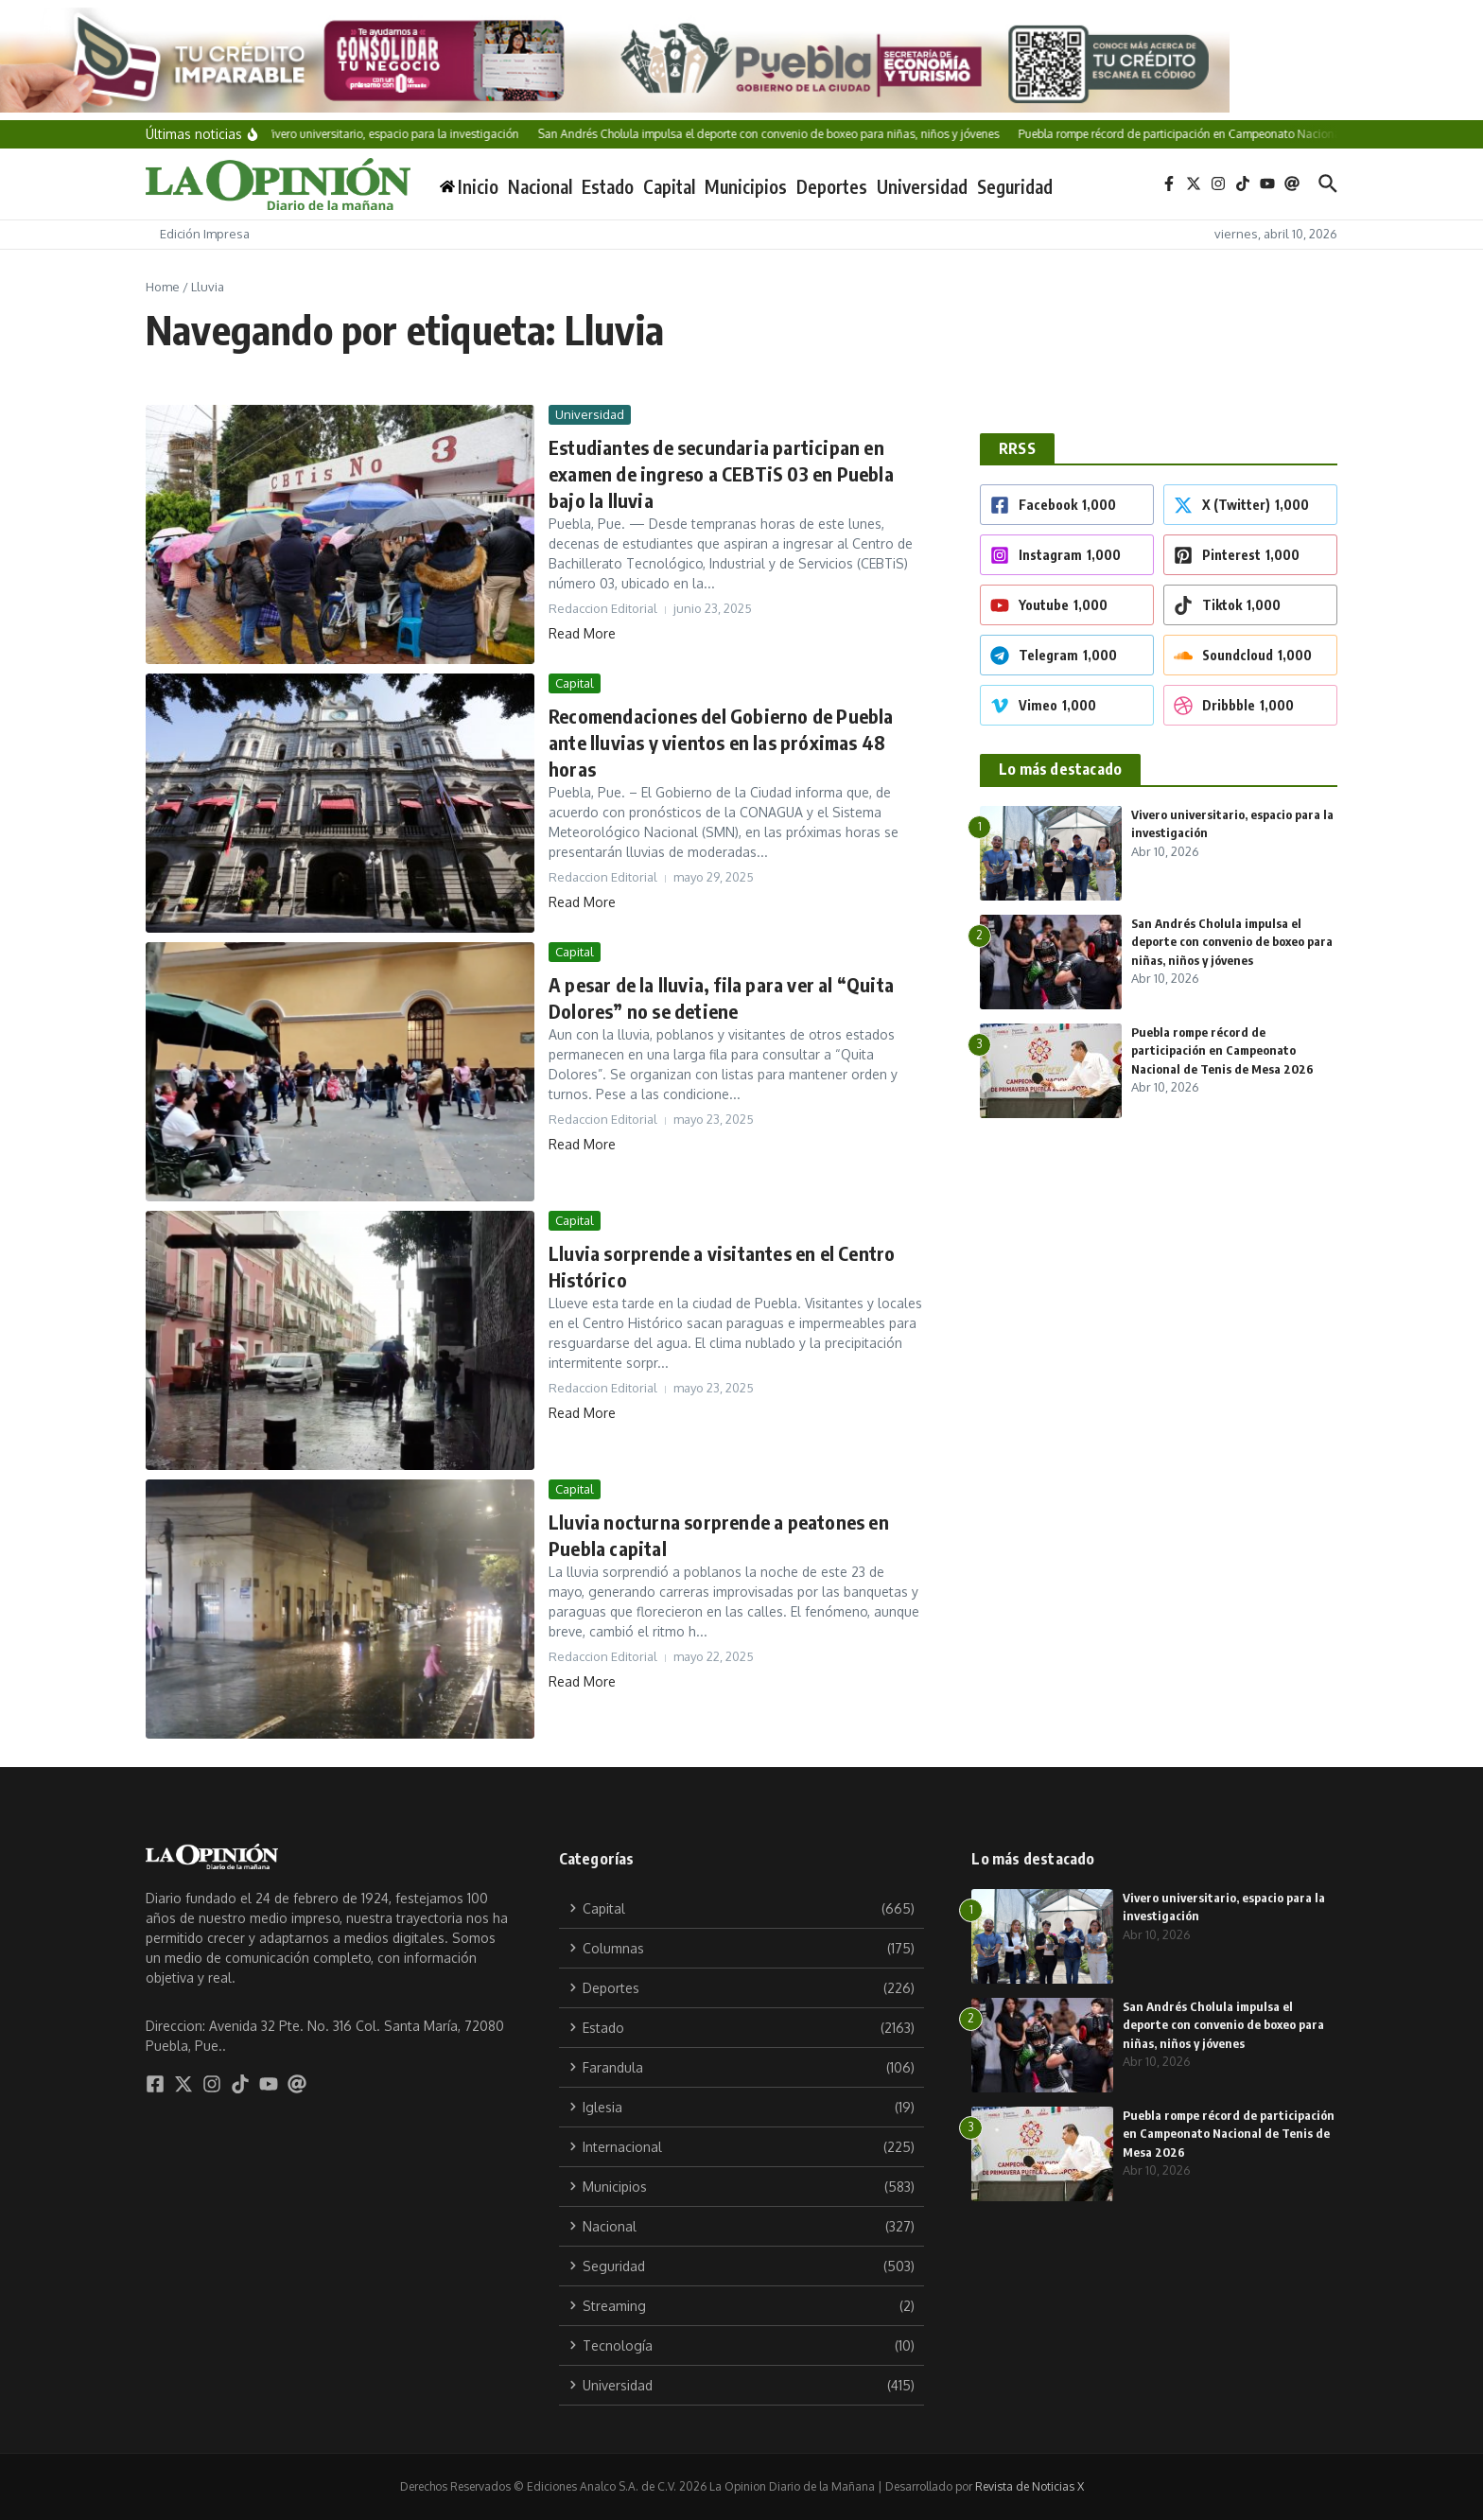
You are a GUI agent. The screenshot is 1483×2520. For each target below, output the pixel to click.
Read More (582, 633)
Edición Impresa (205, 233)
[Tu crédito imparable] (741, 60)
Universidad (922, 186)
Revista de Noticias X (1029, 2486)
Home (163, 286)
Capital (669, 186)
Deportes (831, 186)
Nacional (540, 186)
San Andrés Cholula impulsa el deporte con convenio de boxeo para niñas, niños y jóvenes (1232, 942)
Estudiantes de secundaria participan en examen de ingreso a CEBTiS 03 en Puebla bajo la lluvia (721, 473)
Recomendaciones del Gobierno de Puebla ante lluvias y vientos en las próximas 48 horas (721, 742)
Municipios (746, 186)
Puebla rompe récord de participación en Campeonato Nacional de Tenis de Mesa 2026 (1222, 1050)
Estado (608, 186)
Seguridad (1015, 186)
